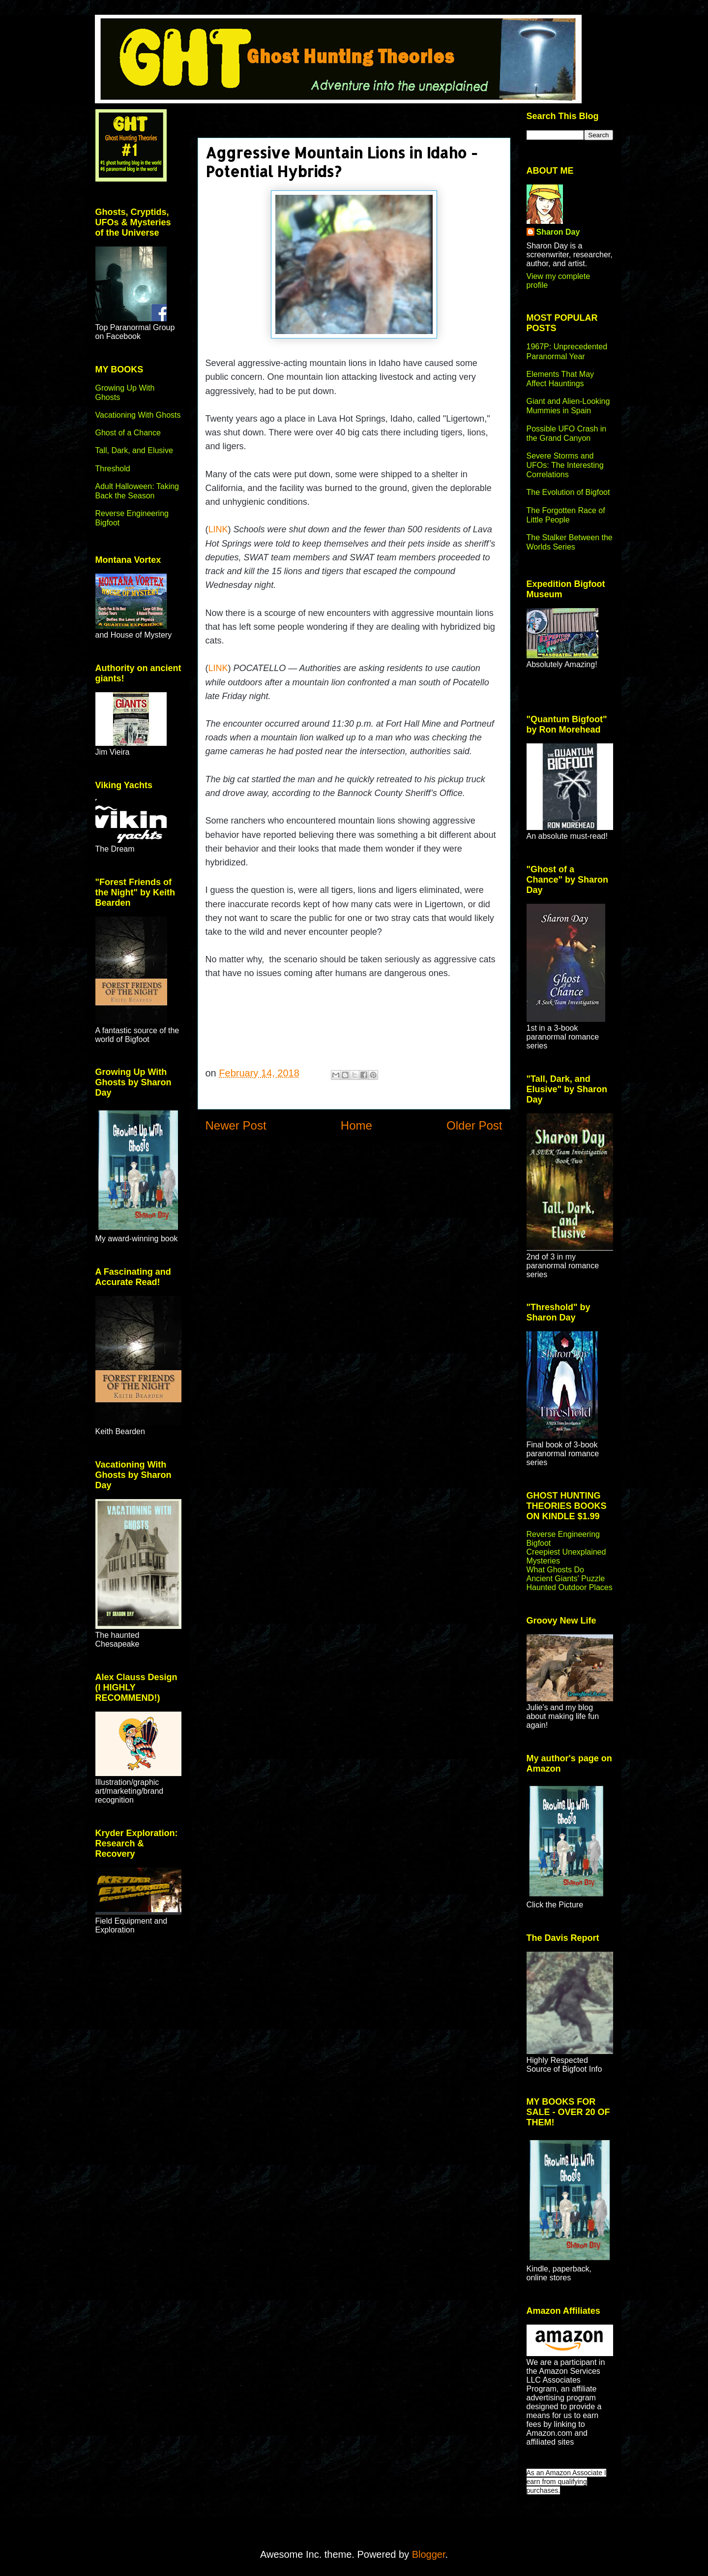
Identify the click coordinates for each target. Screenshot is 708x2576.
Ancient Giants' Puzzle (566, 1578)
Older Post (474, 1125)
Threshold (112, 468)
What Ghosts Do (555, 1569)
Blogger (428, 2554)
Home (356, 1125)
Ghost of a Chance (128, 433)
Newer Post (236, 1125)
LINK (218, 529)
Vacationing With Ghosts (138, 415)
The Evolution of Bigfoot (568, 492)
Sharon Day (558, 232)
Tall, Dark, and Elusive (134, 450)
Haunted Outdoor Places (570, 1587)
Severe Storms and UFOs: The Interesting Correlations (565, 465)
